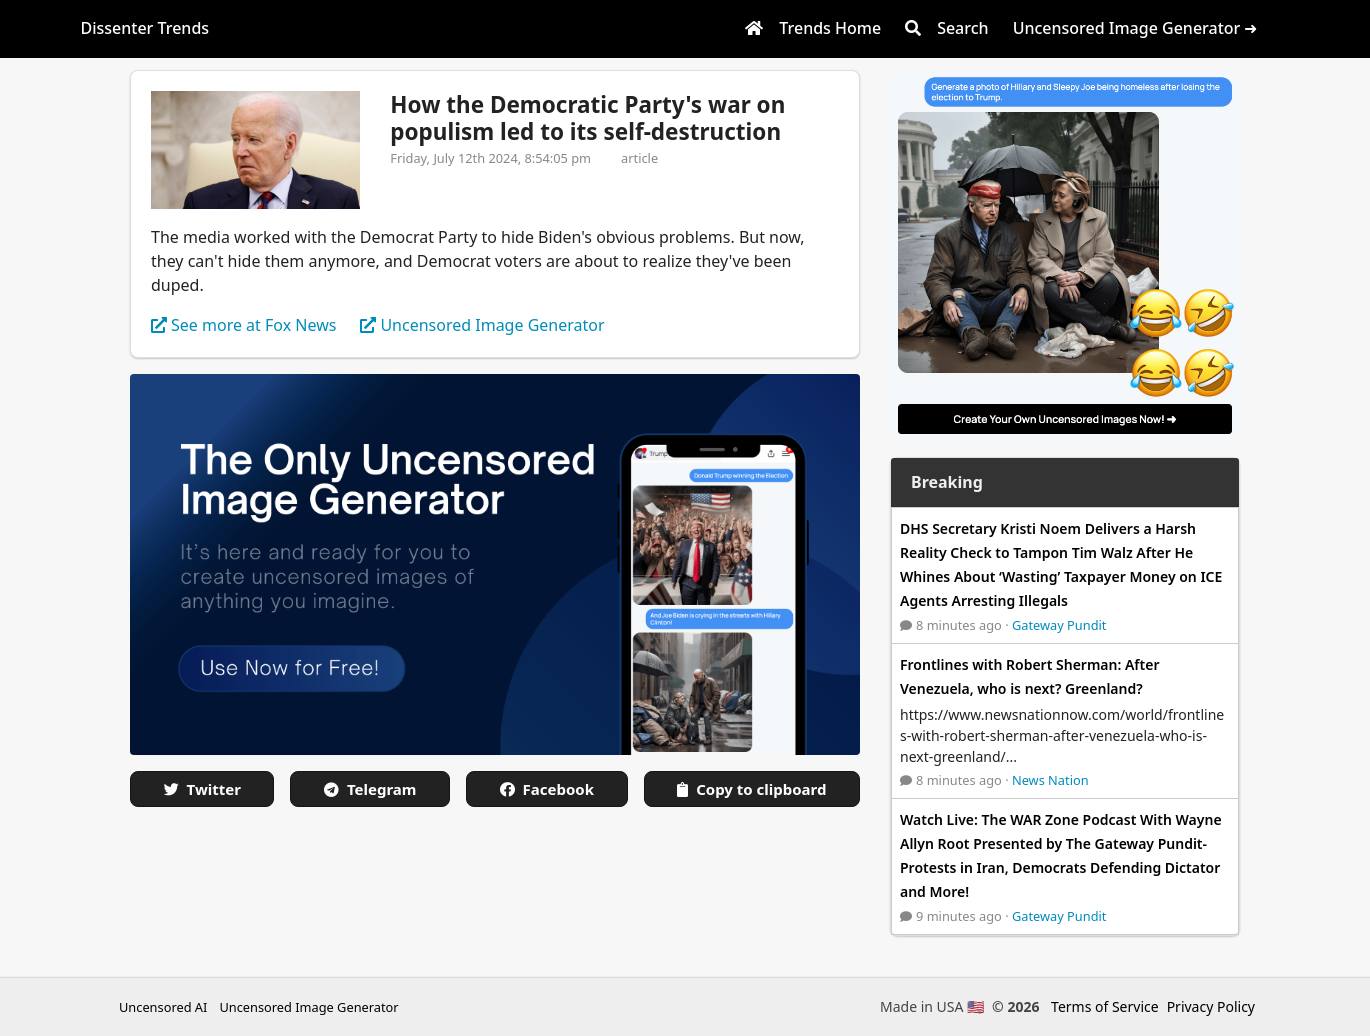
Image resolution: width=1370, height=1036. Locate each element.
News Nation (1050, 780)
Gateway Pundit (1059, 625)
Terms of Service (1105, 1006)
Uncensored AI (163, 1007)
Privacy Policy (1211, 1006)
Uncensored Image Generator (308, 1007)
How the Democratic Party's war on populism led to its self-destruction (587, 118)
